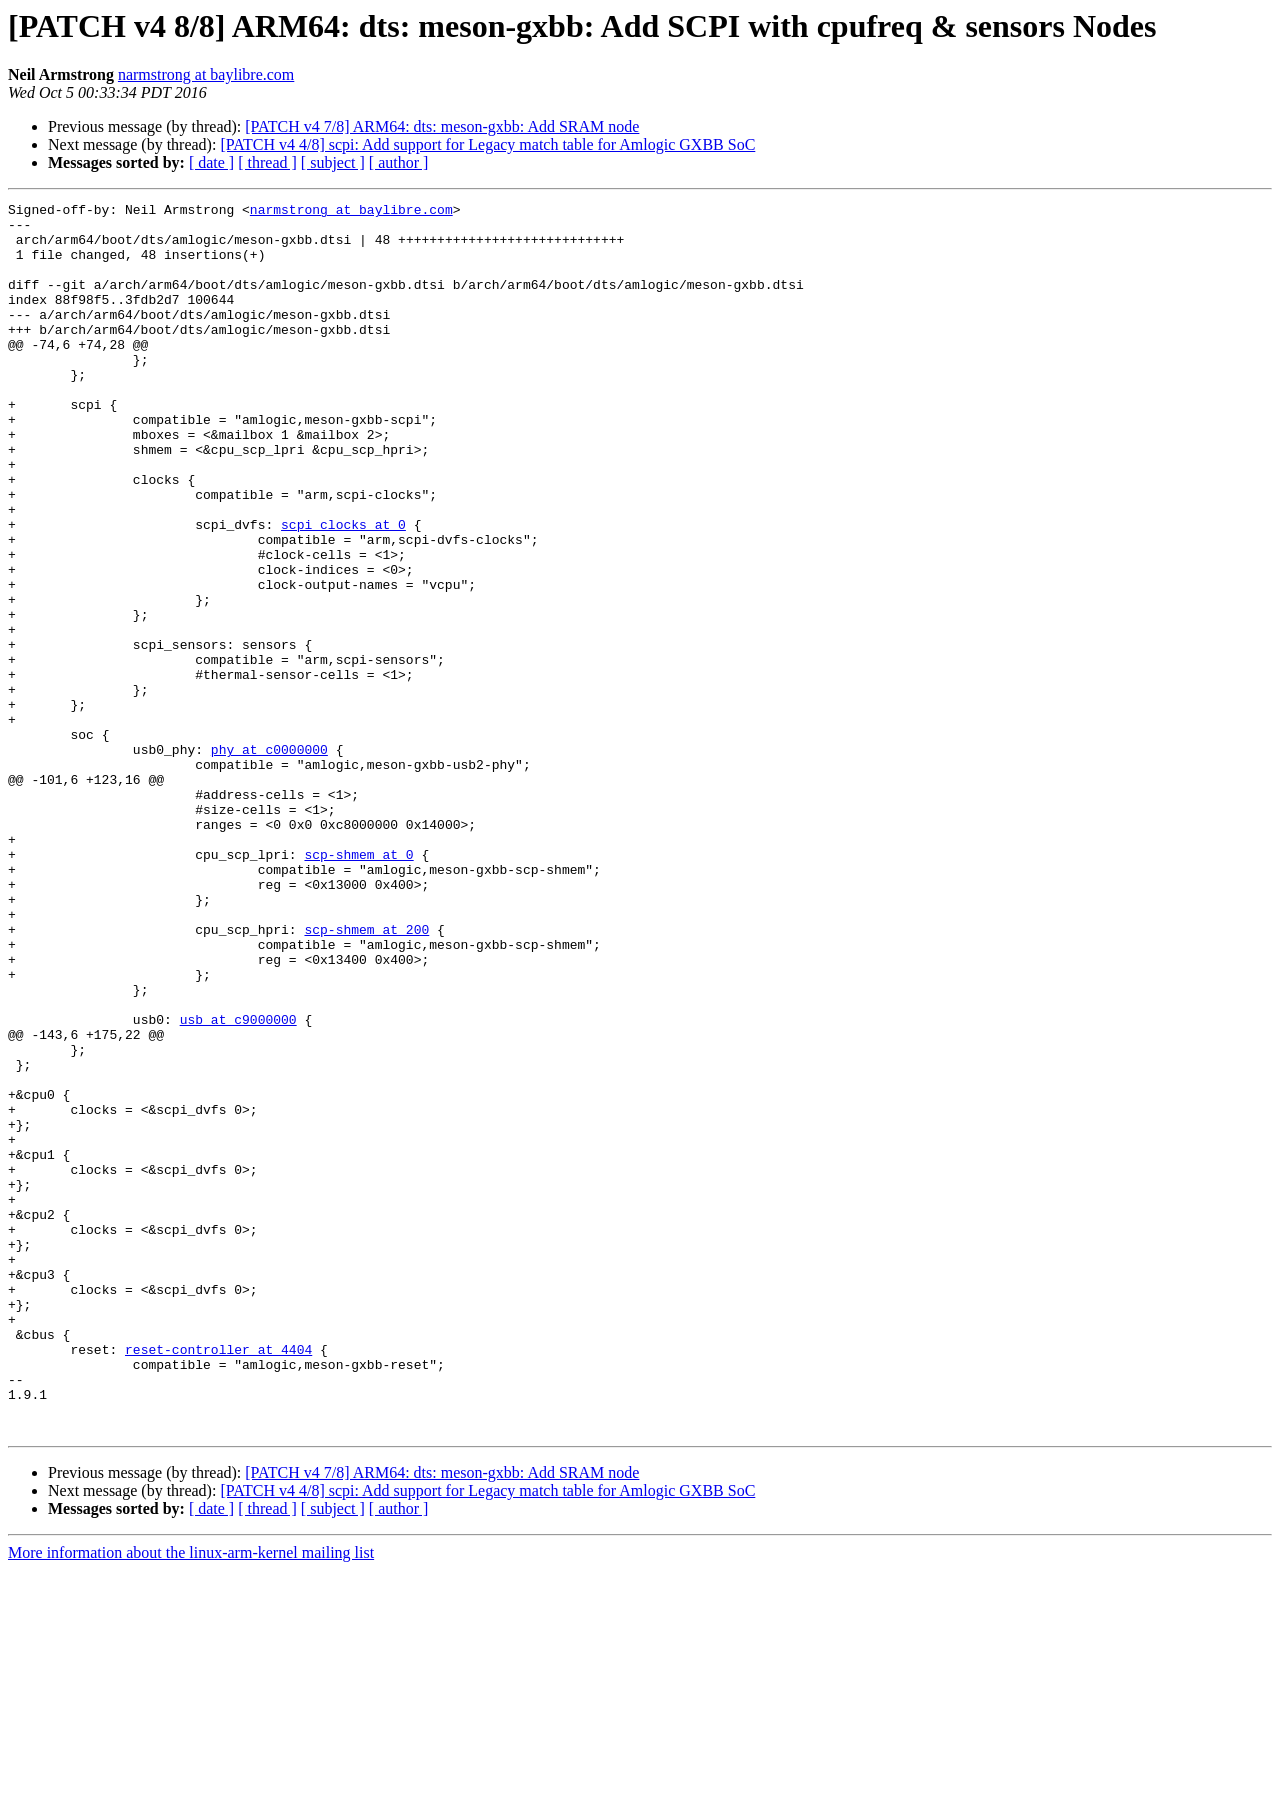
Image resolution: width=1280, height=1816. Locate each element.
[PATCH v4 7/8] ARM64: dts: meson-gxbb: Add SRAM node (442, 126)
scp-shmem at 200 (366, 1076)
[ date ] (211, 162)
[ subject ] (333, 162)
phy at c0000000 (269, 860)
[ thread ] (267, 162)
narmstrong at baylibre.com (206, 74)
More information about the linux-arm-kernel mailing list (191, 1798)
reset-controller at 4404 (218, 1580)
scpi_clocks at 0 (343, 590)
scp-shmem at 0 (358, 986)
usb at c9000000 (238, 1184)
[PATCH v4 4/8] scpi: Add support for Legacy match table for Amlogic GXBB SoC (487, 144)
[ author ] (399, 162)
